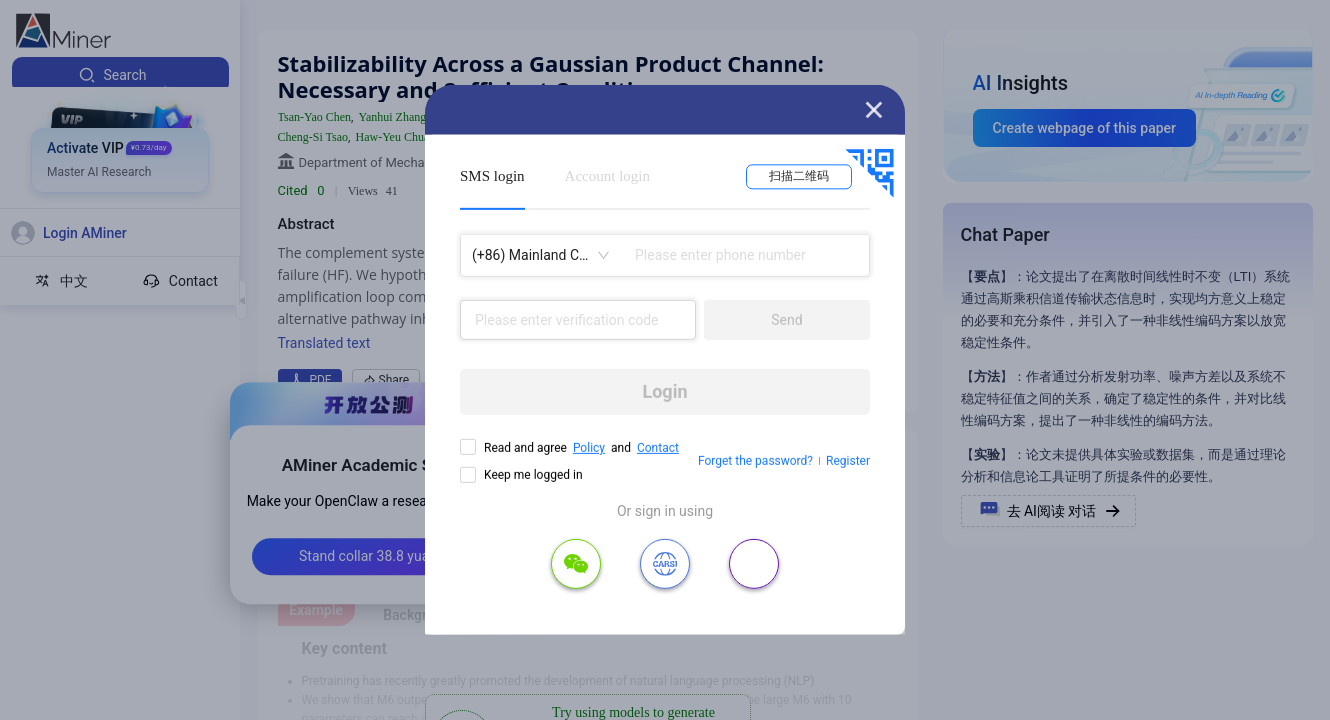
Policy (589, 448)
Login (664, 391)
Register (848, 461)
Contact (658, 448)
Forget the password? (755, 461)
